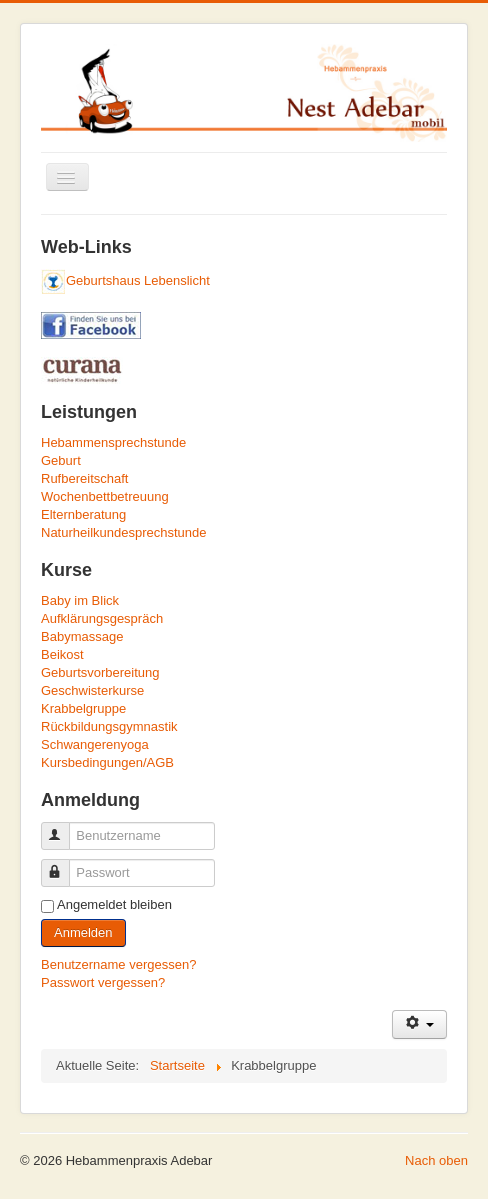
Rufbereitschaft (84, 478)
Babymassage (82, 636)
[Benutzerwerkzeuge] (419, 1024)
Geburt (61, 460)
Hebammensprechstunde (113, 442)
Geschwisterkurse (92, 690)
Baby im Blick (80, 600)
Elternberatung (83, 514)
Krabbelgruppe (83, 708)
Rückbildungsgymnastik (109, 726)
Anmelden (83, 932)
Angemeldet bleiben (114, 904)
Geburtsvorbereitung (100, 672)
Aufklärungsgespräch (102, 618)
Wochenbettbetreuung (105, 496)
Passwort (64, 864)
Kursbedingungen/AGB (107, 762)
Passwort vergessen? (103, 982)
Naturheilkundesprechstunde (124, 532)
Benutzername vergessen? (118, 964)
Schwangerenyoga (95, 744)
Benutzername (64, 827)
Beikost (62, 654)
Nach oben (436, 1160)
